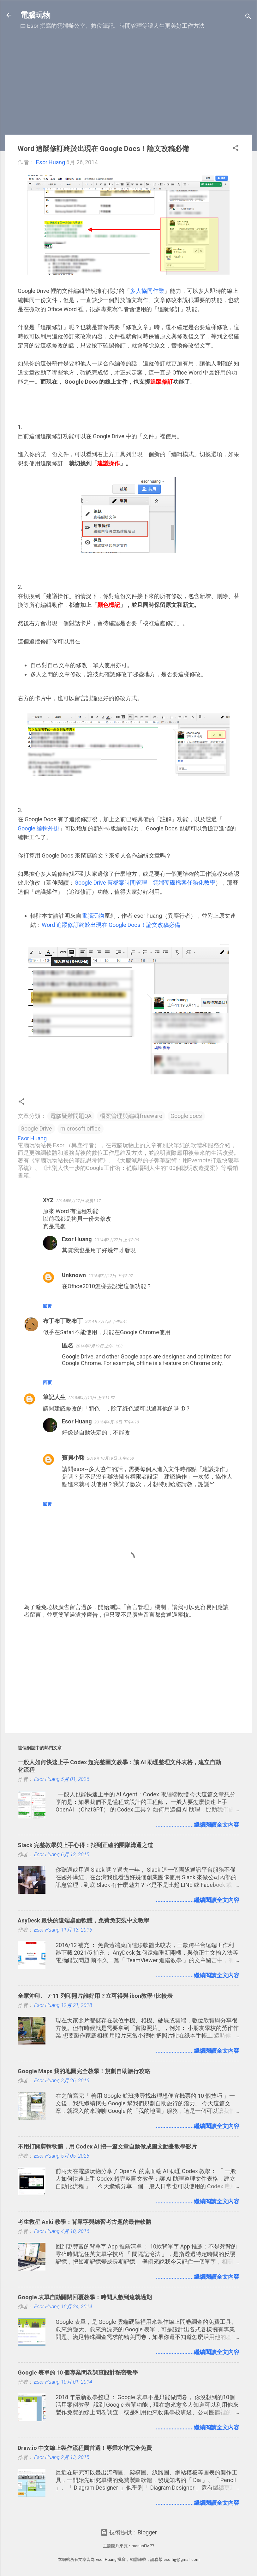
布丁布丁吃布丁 (63, 1320)
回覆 (47, 1306)
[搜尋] (248, 17)
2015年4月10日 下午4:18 (116, 1422)
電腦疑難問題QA (71, 1116)
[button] (235, 149)
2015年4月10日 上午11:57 (91, 1397)
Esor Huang (77, 1239)
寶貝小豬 (73, 1457)
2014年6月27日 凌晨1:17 (78, 1200)
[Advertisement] (128, 85)
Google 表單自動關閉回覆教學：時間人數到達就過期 (85, 2297)
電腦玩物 (35, 15)
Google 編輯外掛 (38, 828)
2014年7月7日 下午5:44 (106, 1321)
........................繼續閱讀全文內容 (197, 1824)
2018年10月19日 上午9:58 (110, 1458)
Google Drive (36, 1128)
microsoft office (80, 1128)
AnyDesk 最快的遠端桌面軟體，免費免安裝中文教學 (83, 1920)
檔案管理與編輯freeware (131, 1116)
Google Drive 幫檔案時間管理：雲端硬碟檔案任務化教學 (145, 882)
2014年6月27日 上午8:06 (116, 1239)
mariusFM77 (143, 2546)
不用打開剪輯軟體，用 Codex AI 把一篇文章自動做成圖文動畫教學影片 (107, 2146)
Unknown (74, 1275)
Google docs (186, 1116)
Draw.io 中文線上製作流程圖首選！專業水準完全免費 (85, 2448)
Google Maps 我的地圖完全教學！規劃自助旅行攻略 (84, 2071)
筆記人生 (54, 1397)
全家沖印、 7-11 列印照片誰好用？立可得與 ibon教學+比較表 (95, 1995)
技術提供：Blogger (128, 2532)
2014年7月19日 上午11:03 (99, 1346)
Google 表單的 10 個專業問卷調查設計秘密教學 (78, 2372)
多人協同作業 (147, 291)
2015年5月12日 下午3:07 (110, 1275)
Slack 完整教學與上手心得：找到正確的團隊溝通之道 (85, 1845)
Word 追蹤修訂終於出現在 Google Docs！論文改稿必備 (112, 925)
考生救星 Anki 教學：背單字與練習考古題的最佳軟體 (84, 2221)
